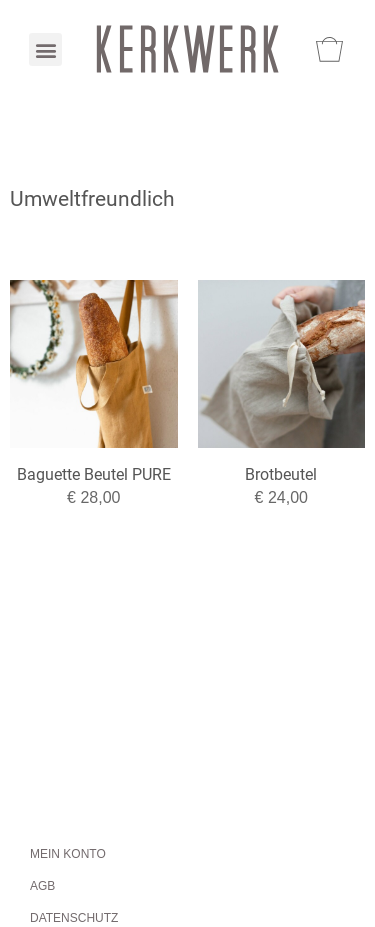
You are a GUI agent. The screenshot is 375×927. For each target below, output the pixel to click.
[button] (45, 49)
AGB (42, 886)
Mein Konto (68, 854)
